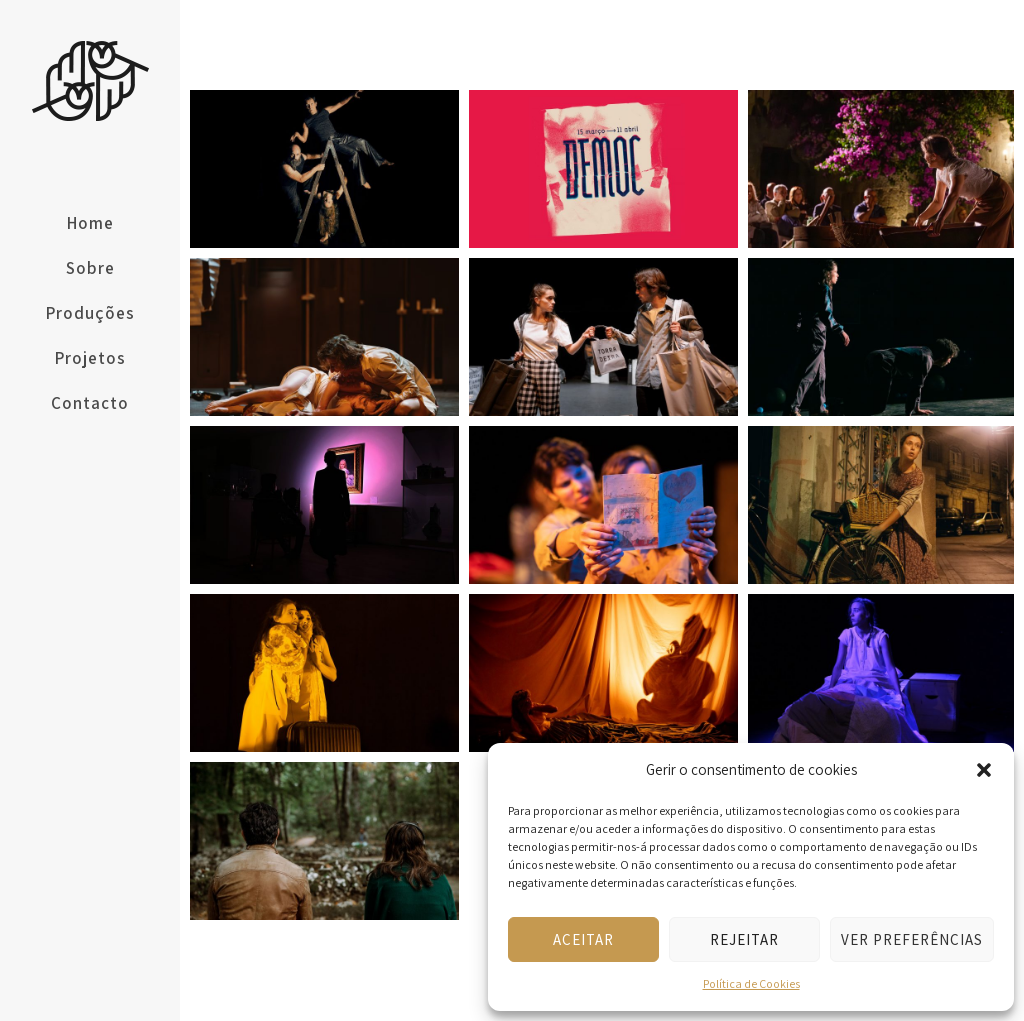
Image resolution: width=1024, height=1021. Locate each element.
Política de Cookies (751, 983)
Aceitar (583, 939)
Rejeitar (744, 939)
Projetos (90, 358)
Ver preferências (912, 939)
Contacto (90, 403)
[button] (984, 770)
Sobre (90, 268)
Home (90, 223)
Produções (90, 313)
